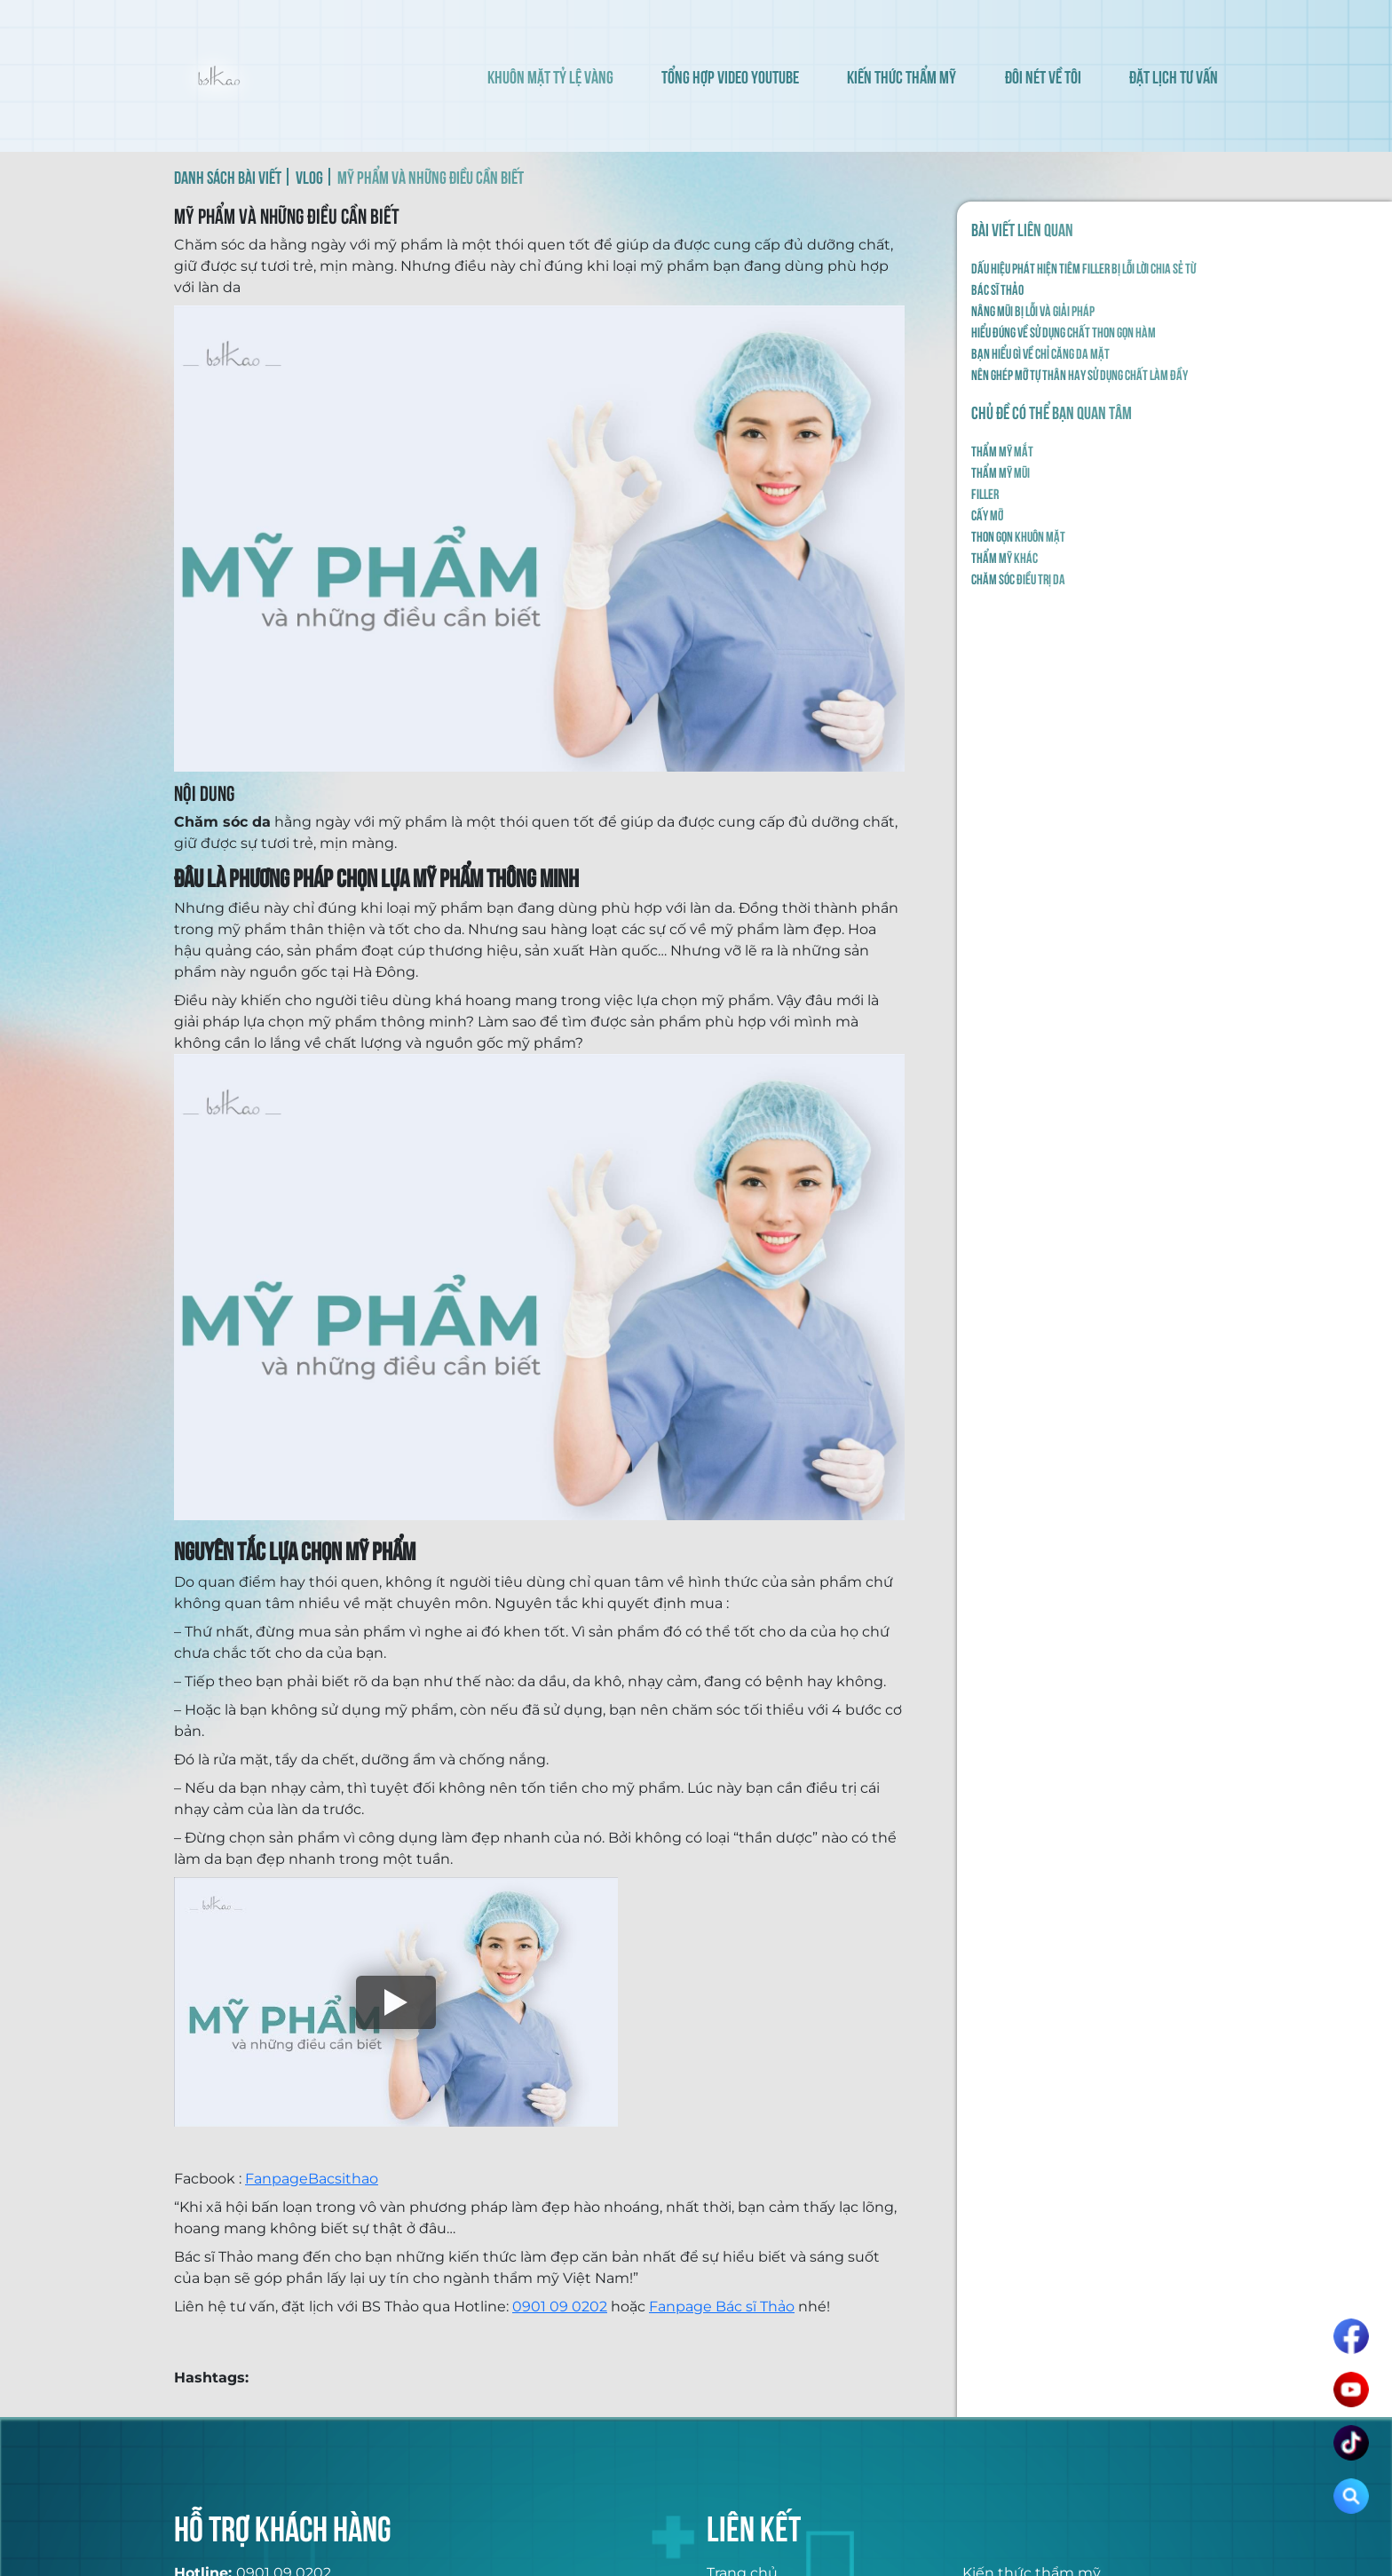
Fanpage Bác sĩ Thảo (722, 2306)
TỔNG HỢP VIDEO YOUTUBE (730, 76)
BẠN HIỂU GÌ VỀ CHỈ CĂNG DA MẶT (1040, 352)
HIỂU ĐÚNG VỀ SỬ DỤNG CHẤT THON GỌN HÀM (1063, 331)
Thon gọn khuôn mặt (1018, 535)
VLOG (309, 176)
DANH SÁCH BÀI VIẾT (227, 176)
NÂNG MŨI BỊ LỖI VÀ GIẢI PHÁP (1033, 310)
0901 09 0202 (559, 2306)
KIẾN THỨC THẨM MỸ (901, 76)
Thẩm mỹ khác (1004, 557)
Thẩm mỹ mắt (1002, 450)
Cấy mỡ (987, 514)
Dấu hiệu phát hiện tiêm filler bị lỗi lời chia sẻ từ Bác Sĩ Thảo (1083, 277)
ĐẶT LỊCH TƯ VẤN (1173, 76)
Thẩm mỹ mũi (1000, 471)
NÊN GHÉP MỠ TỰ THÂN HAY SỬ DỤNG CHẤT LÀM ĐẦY (1079, 374)
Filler (985, 493)
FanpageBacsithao (311, 2178)
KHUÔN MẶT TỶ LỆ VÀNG (550, 76)
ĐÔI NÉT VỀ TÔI (1043, 76)
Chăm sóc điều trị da (1018, 578)
